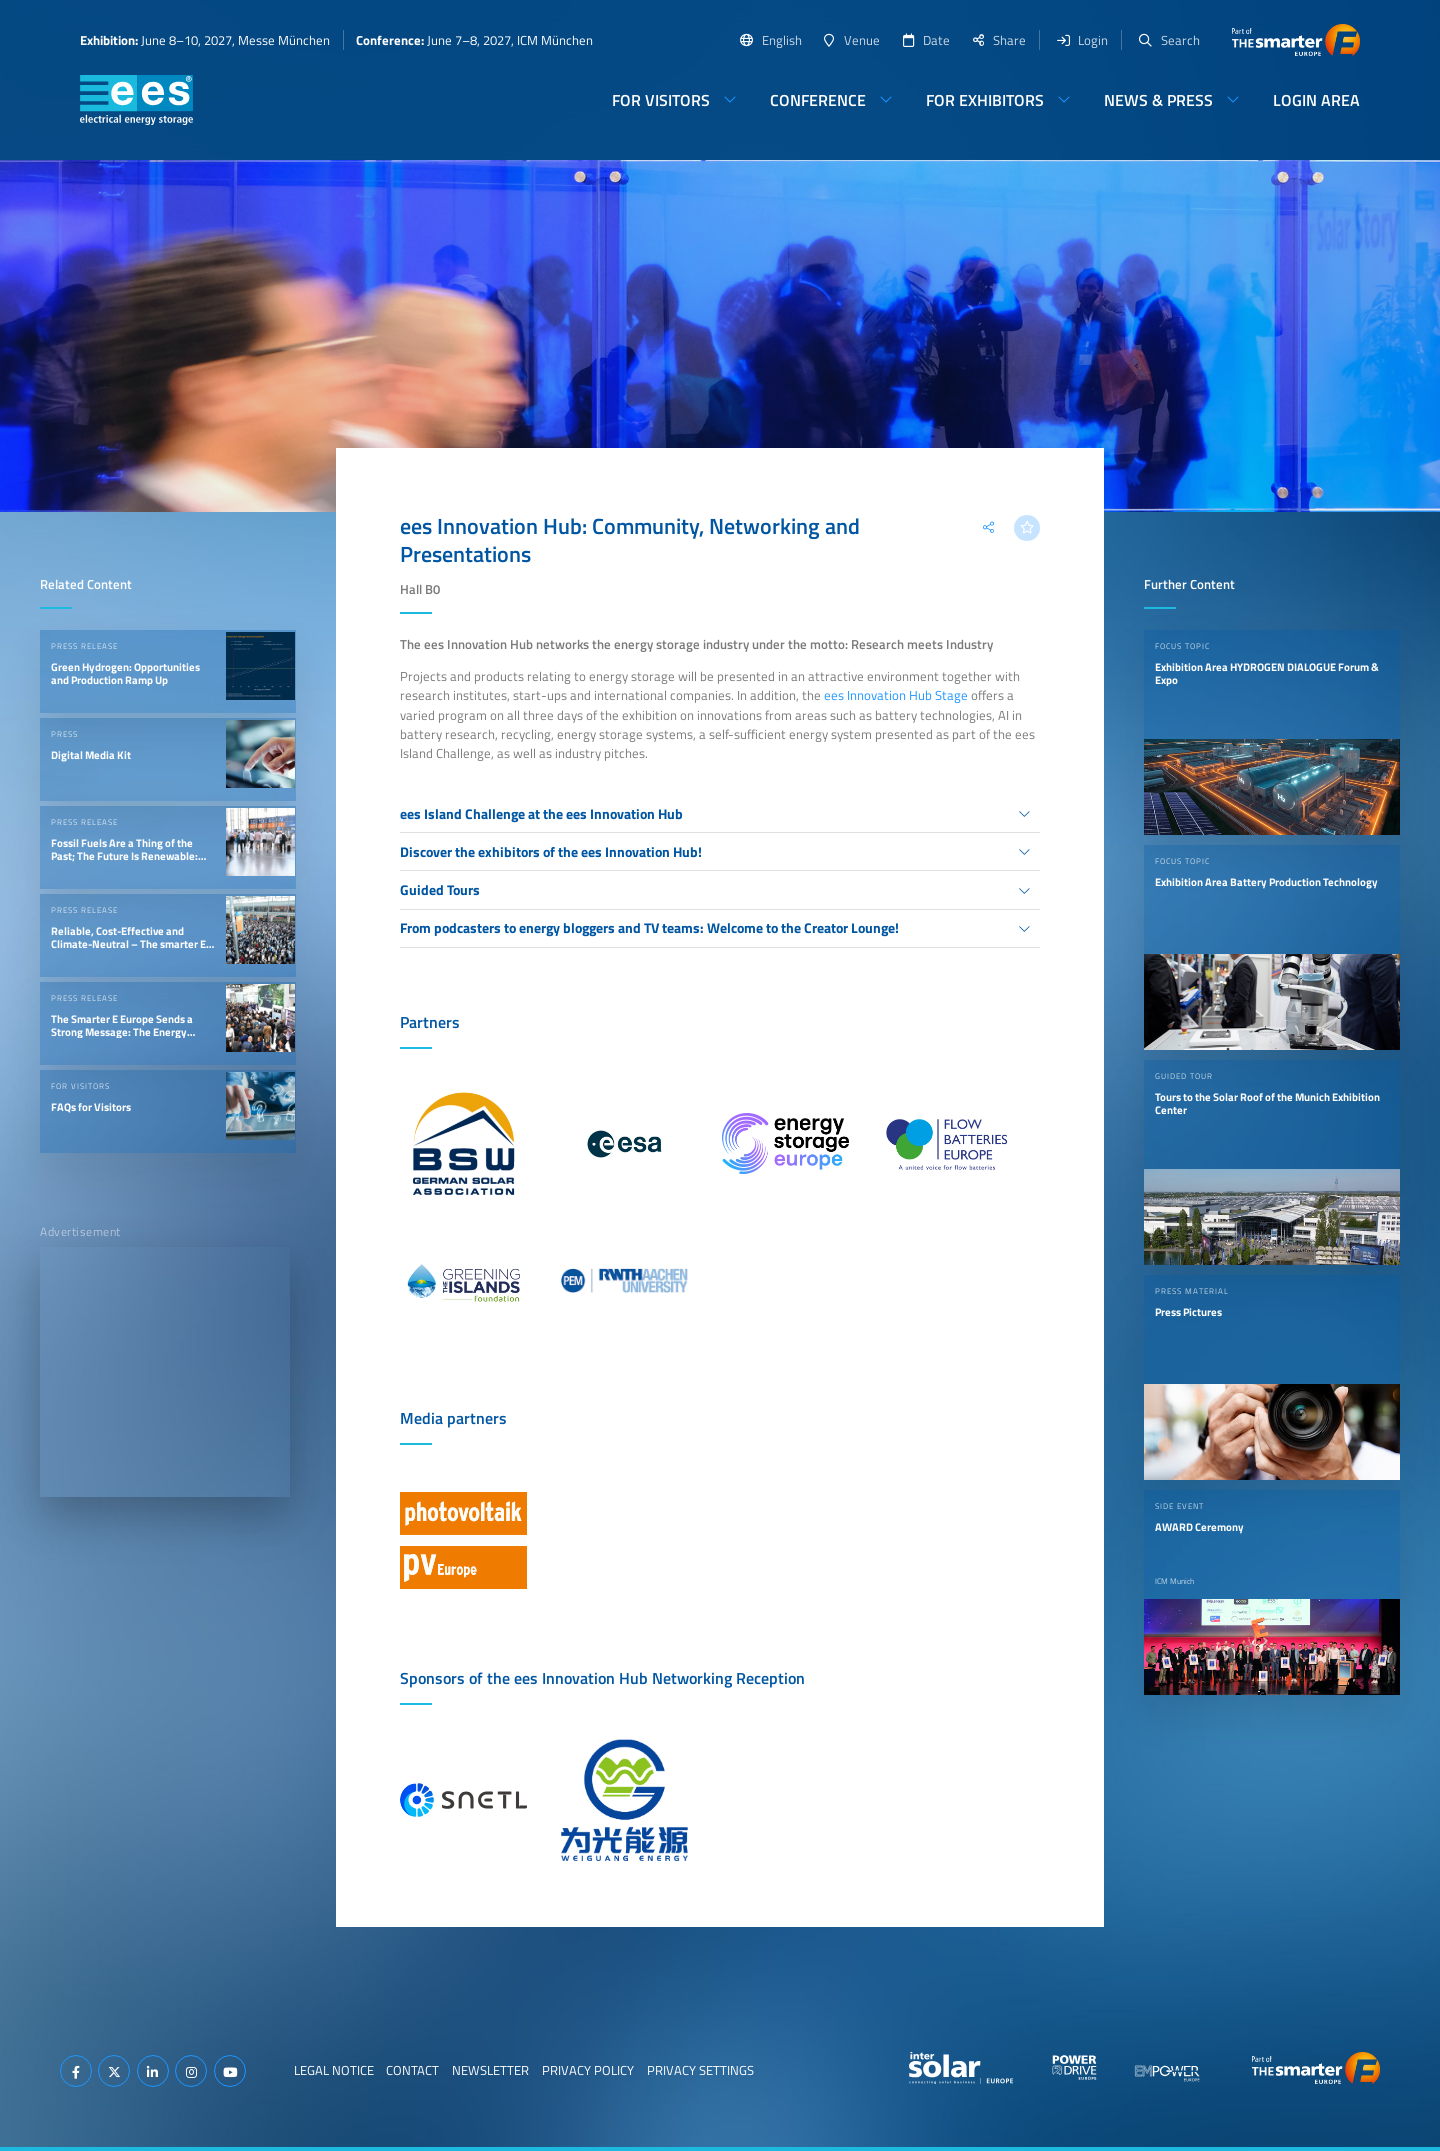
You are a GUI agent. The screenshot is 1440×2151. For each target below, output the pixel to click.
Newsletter (490, 2070)
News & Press (1158, 100)
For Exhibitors (985, 100)
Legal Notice (334, 2070)
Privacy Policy (588, 2070)
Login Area (1316, 100)
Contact (412, 2070)
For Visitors (661, 100)
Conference (818, 100)
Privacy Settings (700, 2070)
